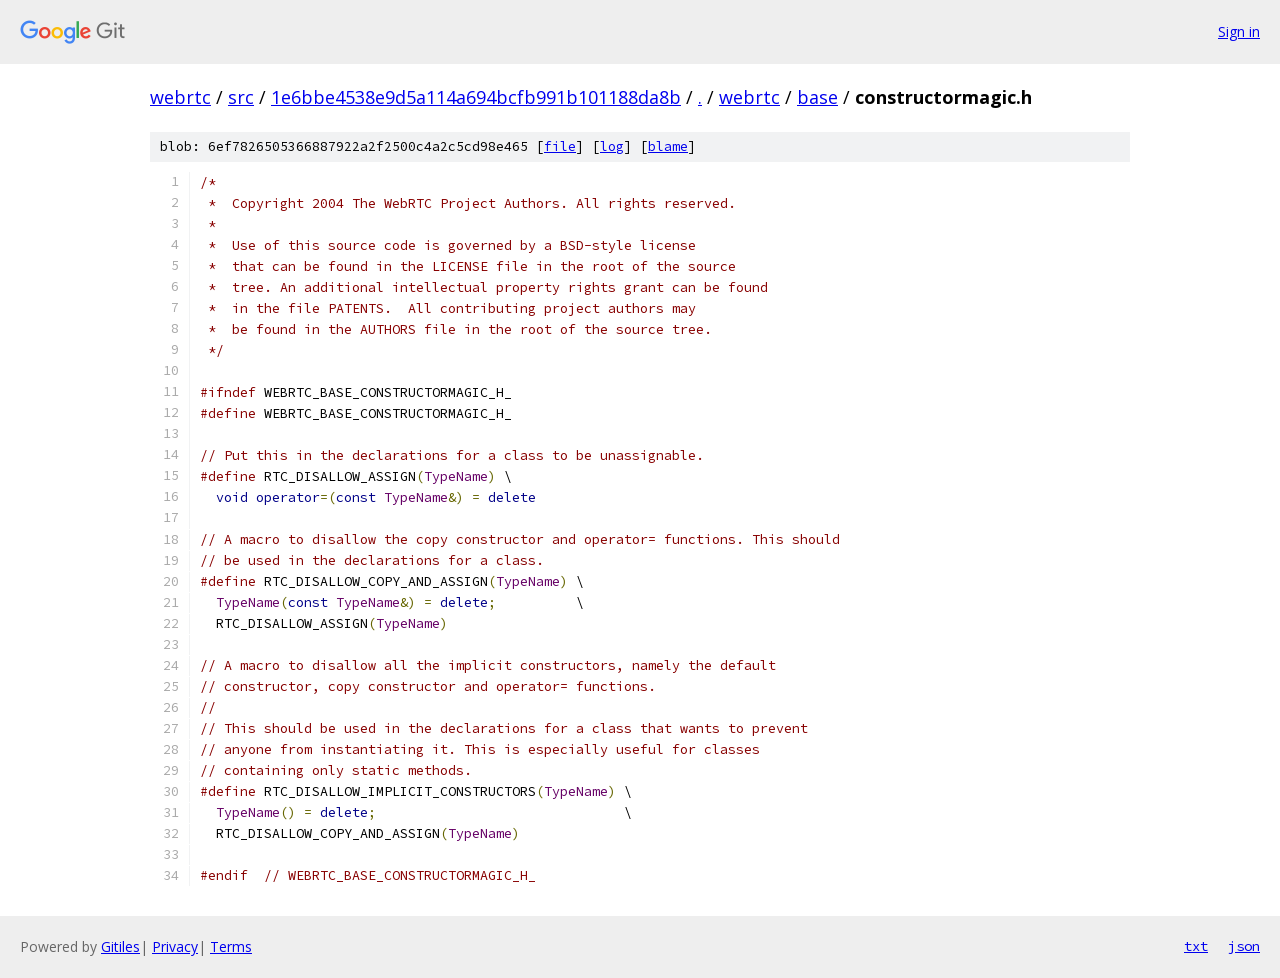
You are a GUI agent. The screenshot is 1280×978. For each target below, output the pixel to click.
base (817, 97)
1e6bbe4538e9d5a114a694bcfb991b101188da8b (476, 97)
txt (1196, 946)
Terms (231, 946)
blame (668, 146)
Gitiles (120, 946)
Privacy (175, 946)
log (612, 146)
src (241, 97)
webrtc (180, 97)
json (1244, 946)
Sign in (1239, 31)
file (560, 146)
